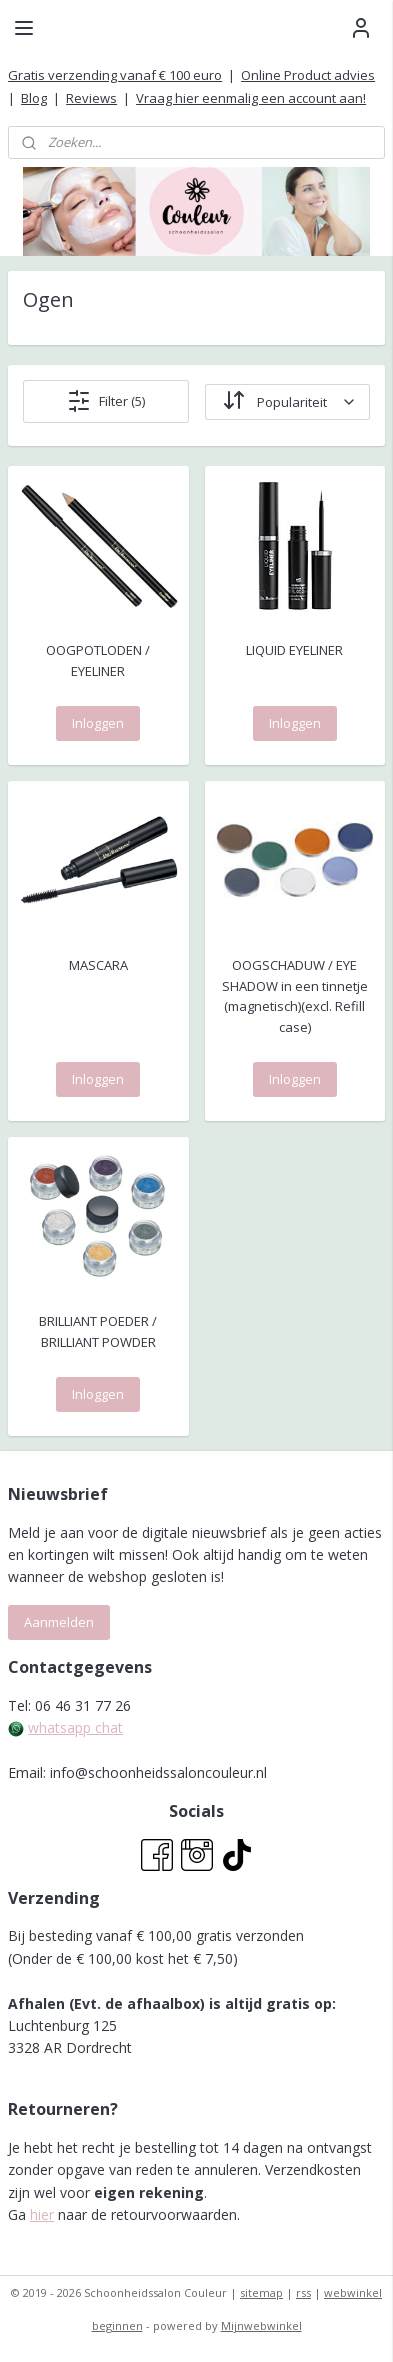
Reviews (91, 98)
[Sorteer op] (287, 402)
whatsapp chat (75, 1727)
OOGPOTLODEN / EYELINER (98, 660)
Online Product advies (308, 75)
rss (303, 2292)
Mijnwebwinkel (261, 2325)
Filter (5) (106, 401)
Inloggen (98, 723)
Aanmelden (59, 1622)
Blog (34, 98)
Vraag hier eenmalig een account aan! (251, 98)
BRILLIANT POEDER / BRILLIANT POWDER (98, 1331)
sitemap (261, 2292)
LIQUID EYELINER (294, 650)
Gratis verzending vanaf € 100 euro (115, 75)
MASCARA (98, 965)
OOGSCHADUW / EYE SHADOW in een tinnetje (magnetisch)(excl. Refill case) (295, 996)
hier (42, 2214)
